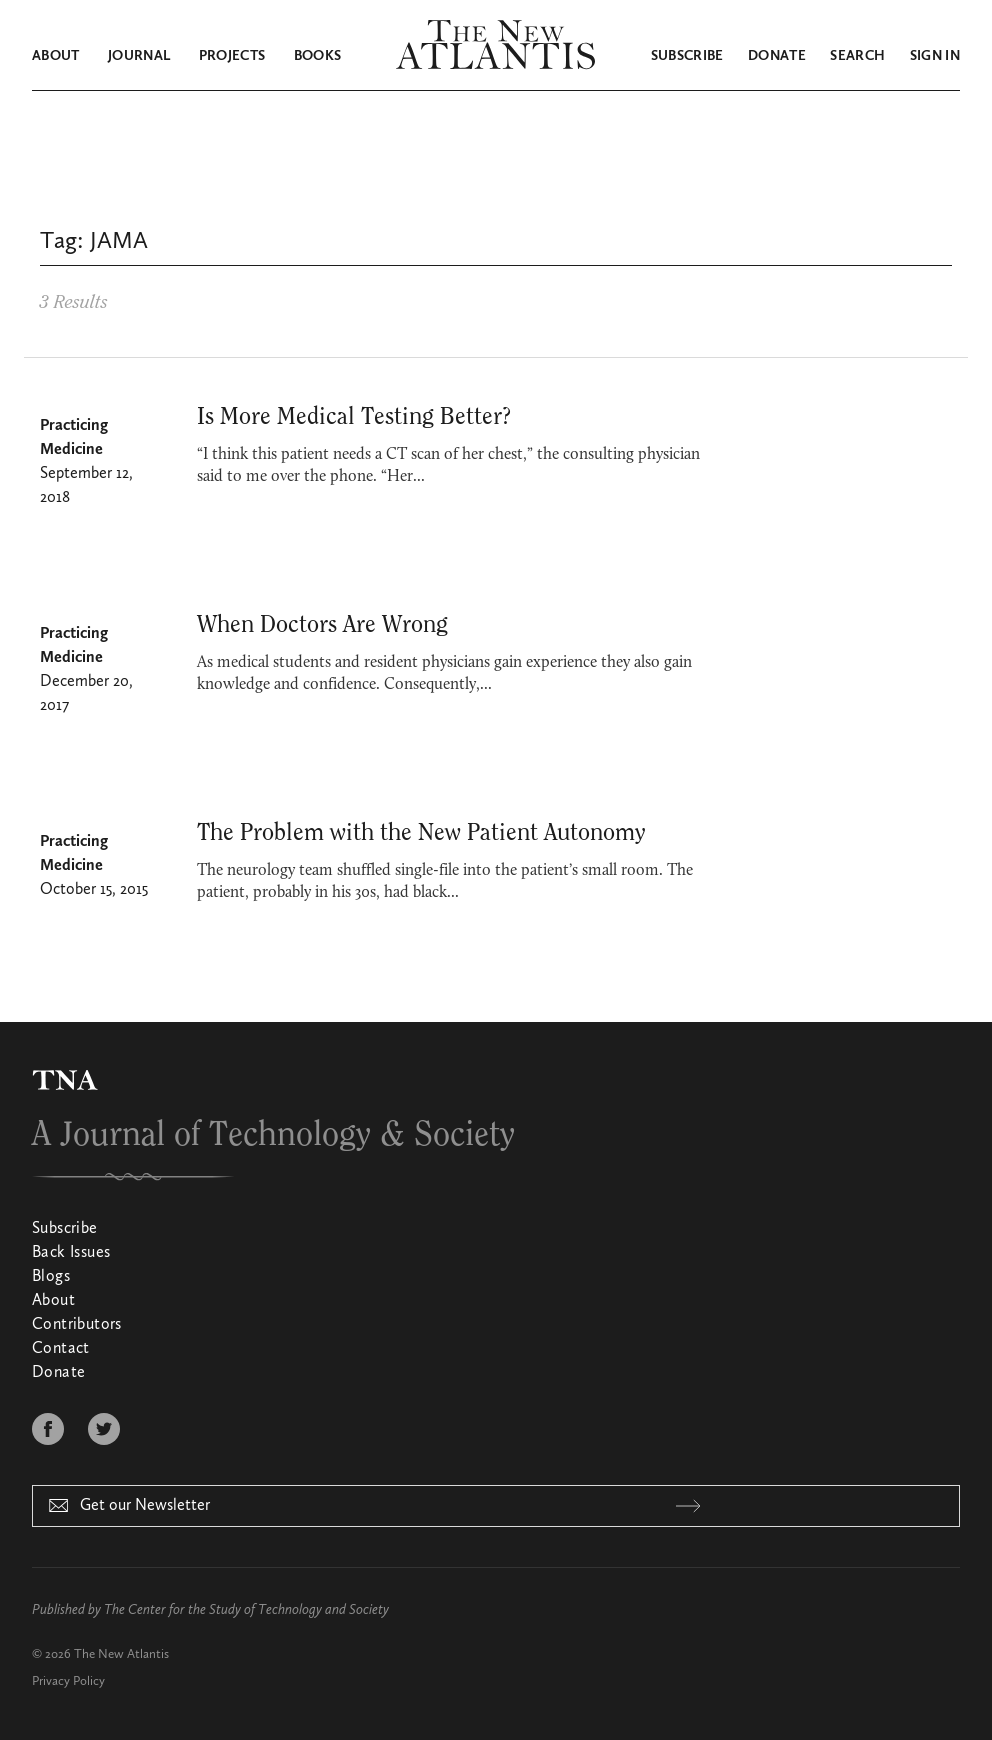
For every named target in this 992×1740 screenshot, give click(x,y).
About (56, 56)
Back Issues (71, 1253)
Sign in (935, 56)
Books (318, 56)
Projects (232, 56)
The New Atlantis (121, 1654)
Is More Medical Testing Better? (354, 417)
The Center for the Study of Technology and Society (246, 1610)
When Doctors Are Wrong (322, 625)
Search (857, 56)
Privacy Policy (68, 1681)
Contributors (77, 1325)
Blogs (51, 1277)
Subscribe (687, 56)
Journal (139, 56)
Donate (777, 56)
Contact (61, 1349)
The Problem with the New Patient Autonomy (421, 833)
